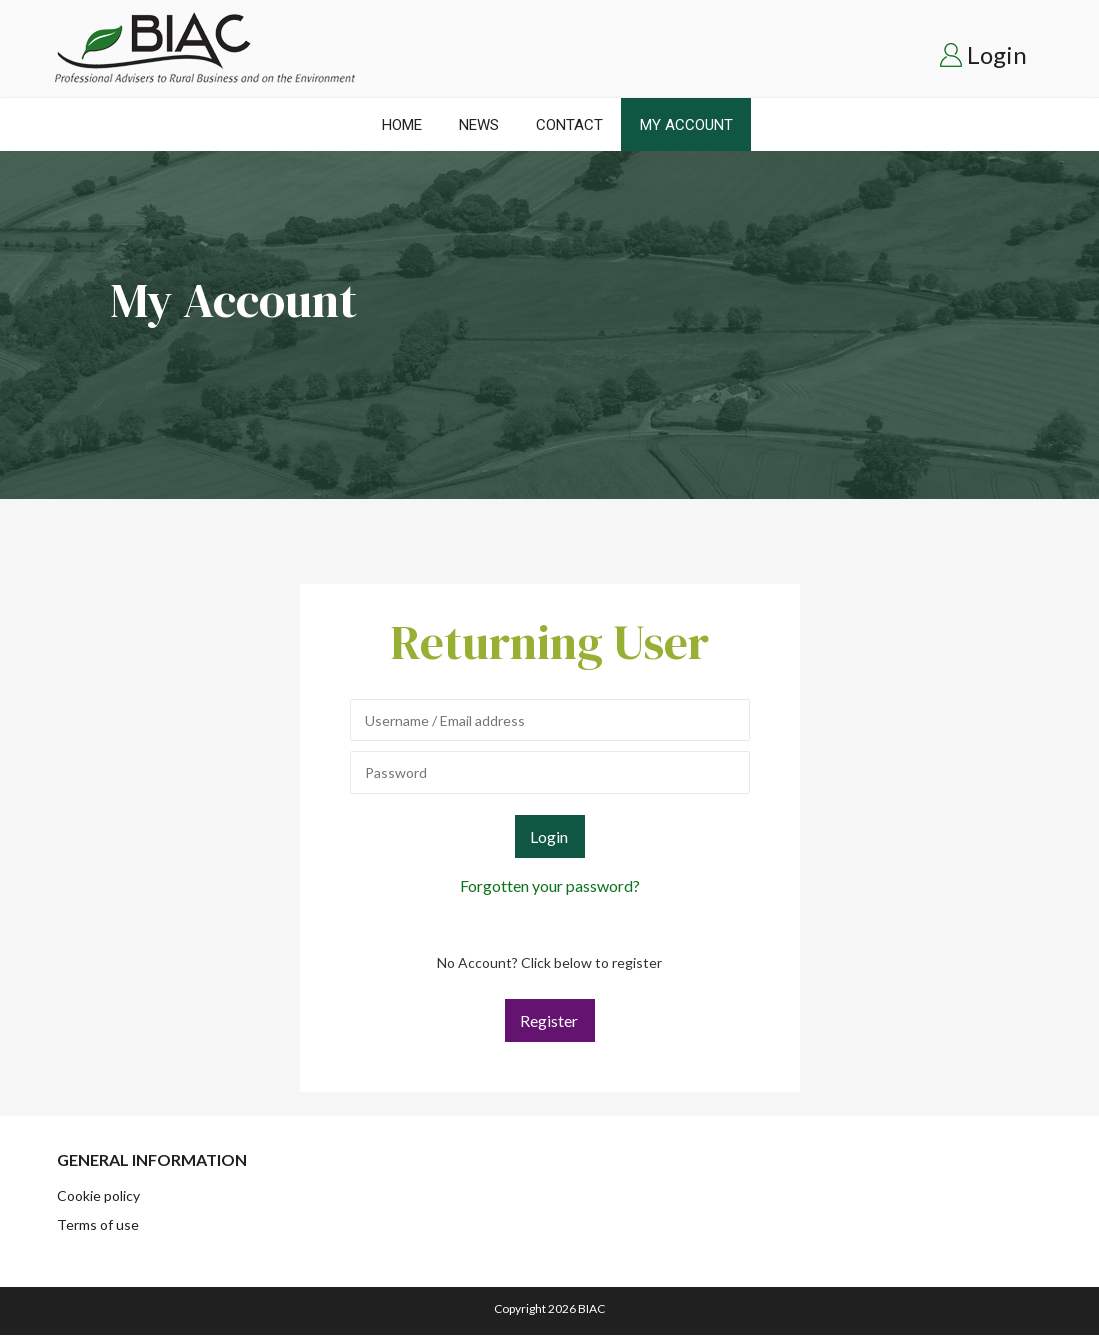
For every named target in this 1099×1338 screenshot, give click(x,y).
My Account (686, 125)
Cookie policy (98, 1195)
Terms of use (98, 1224)
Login (997, 54)
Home (402, 125)
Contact (569, 125)
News (479, 125)
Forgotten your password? (550, 885)
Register (549, 1020)
